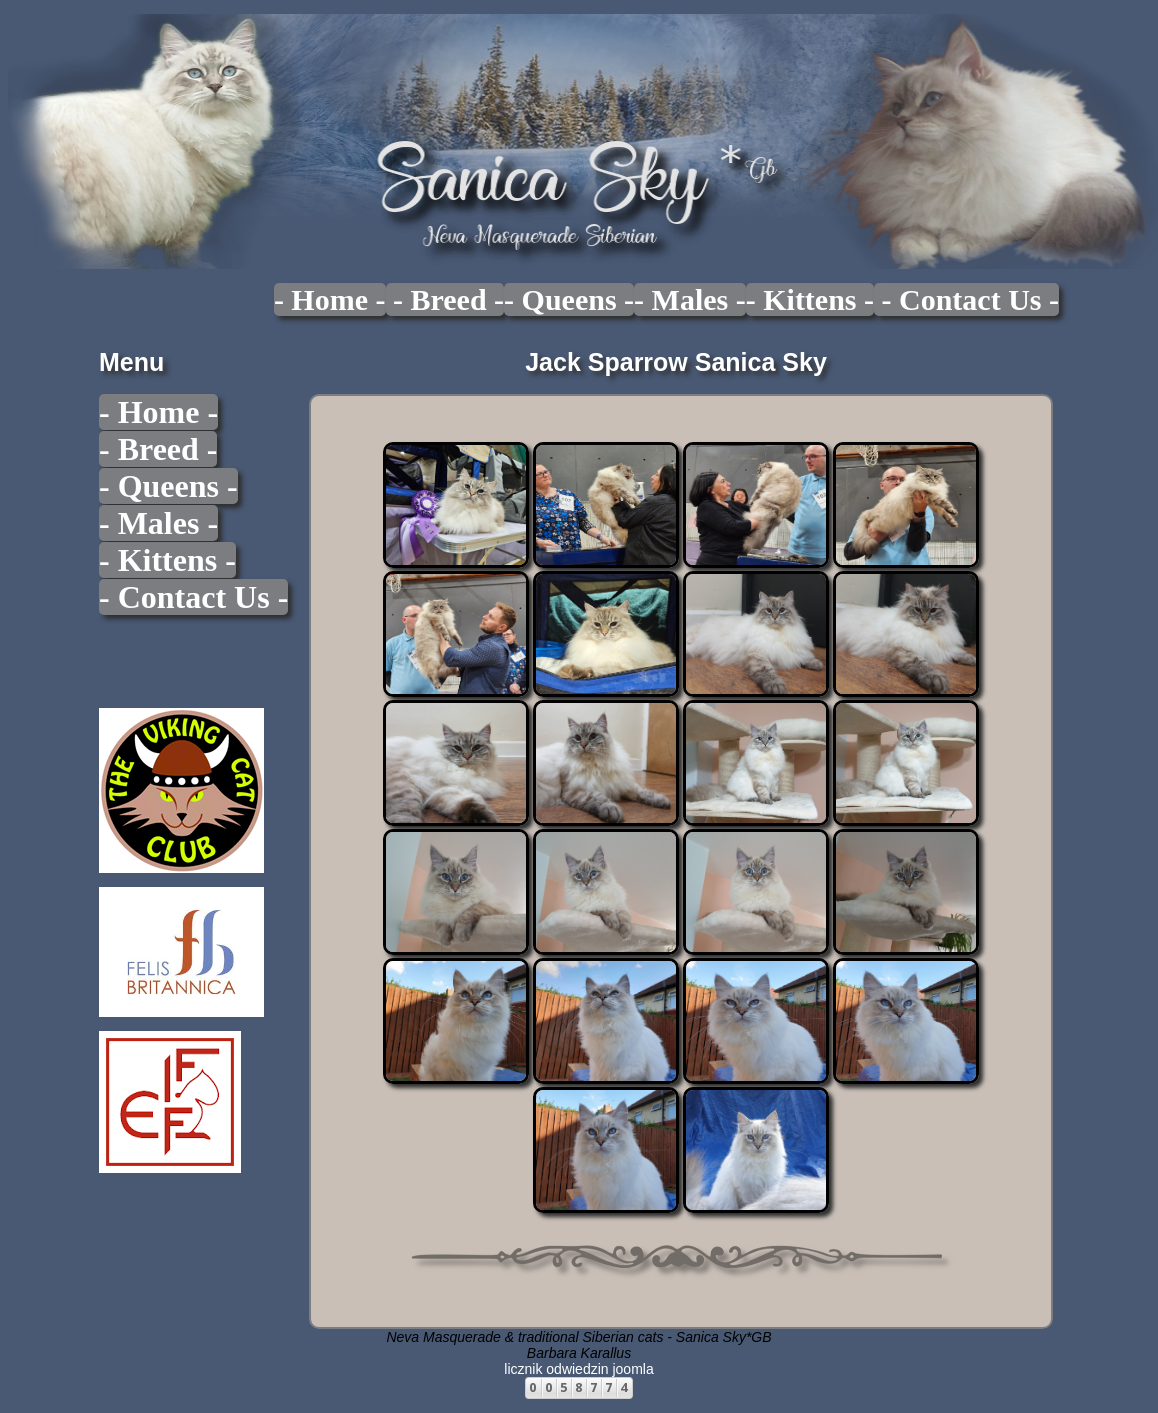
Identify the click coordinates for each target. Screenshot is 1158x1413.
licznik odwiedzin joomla (578, 1369)
